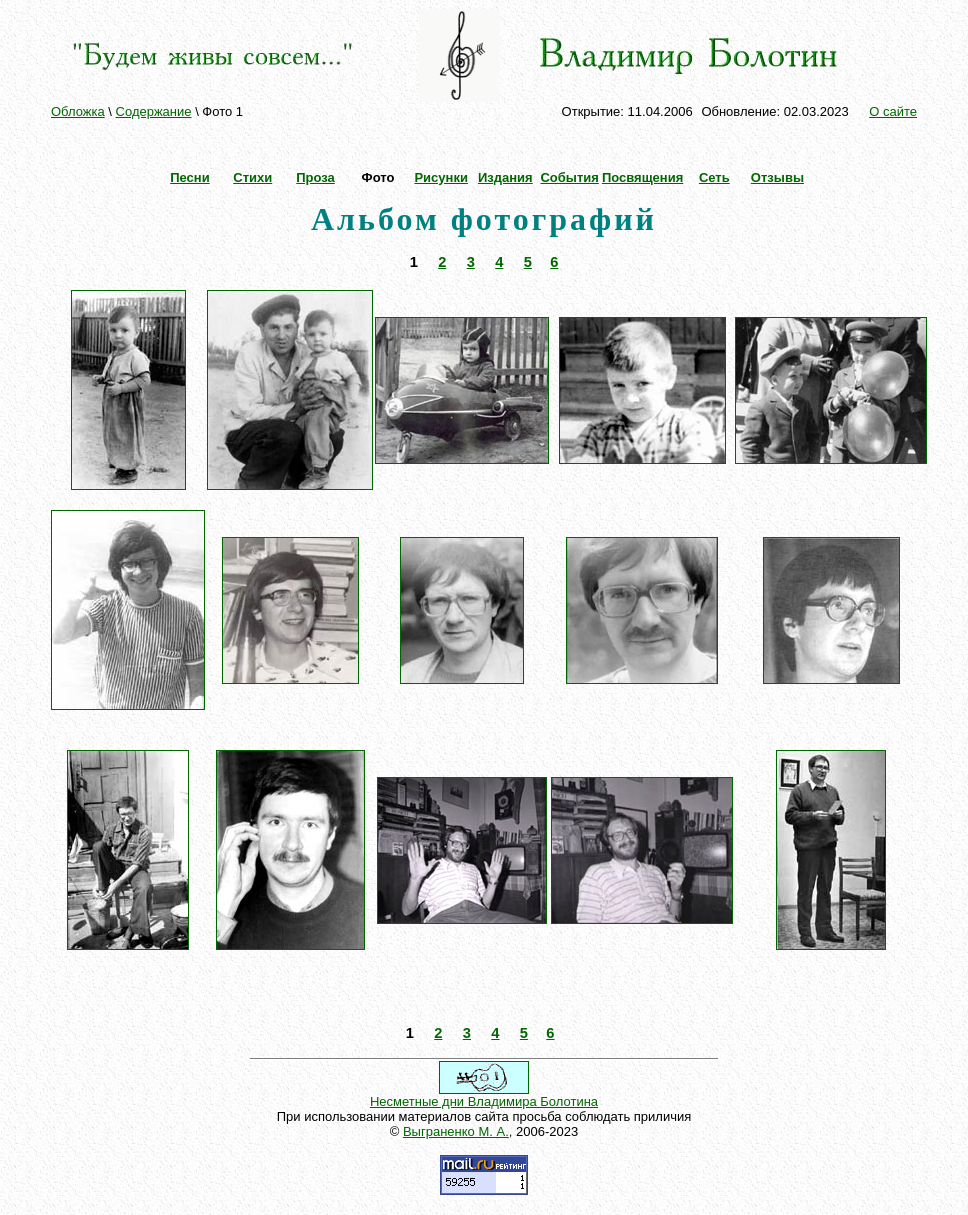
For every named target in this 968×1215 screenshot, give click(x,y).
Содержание (154, 111)
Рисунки (440, 177)
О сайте (893, 111)
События (569, 177)
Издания (505, 177)
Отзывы (777, 177)
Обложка (78, 111)
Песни (189, 177)
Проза (315, 177)
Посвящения (642, 177)
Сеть (714, 177)
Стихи (252, 177)
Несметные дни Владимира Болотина (484, 1101)
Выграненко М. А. (456, 1131)
